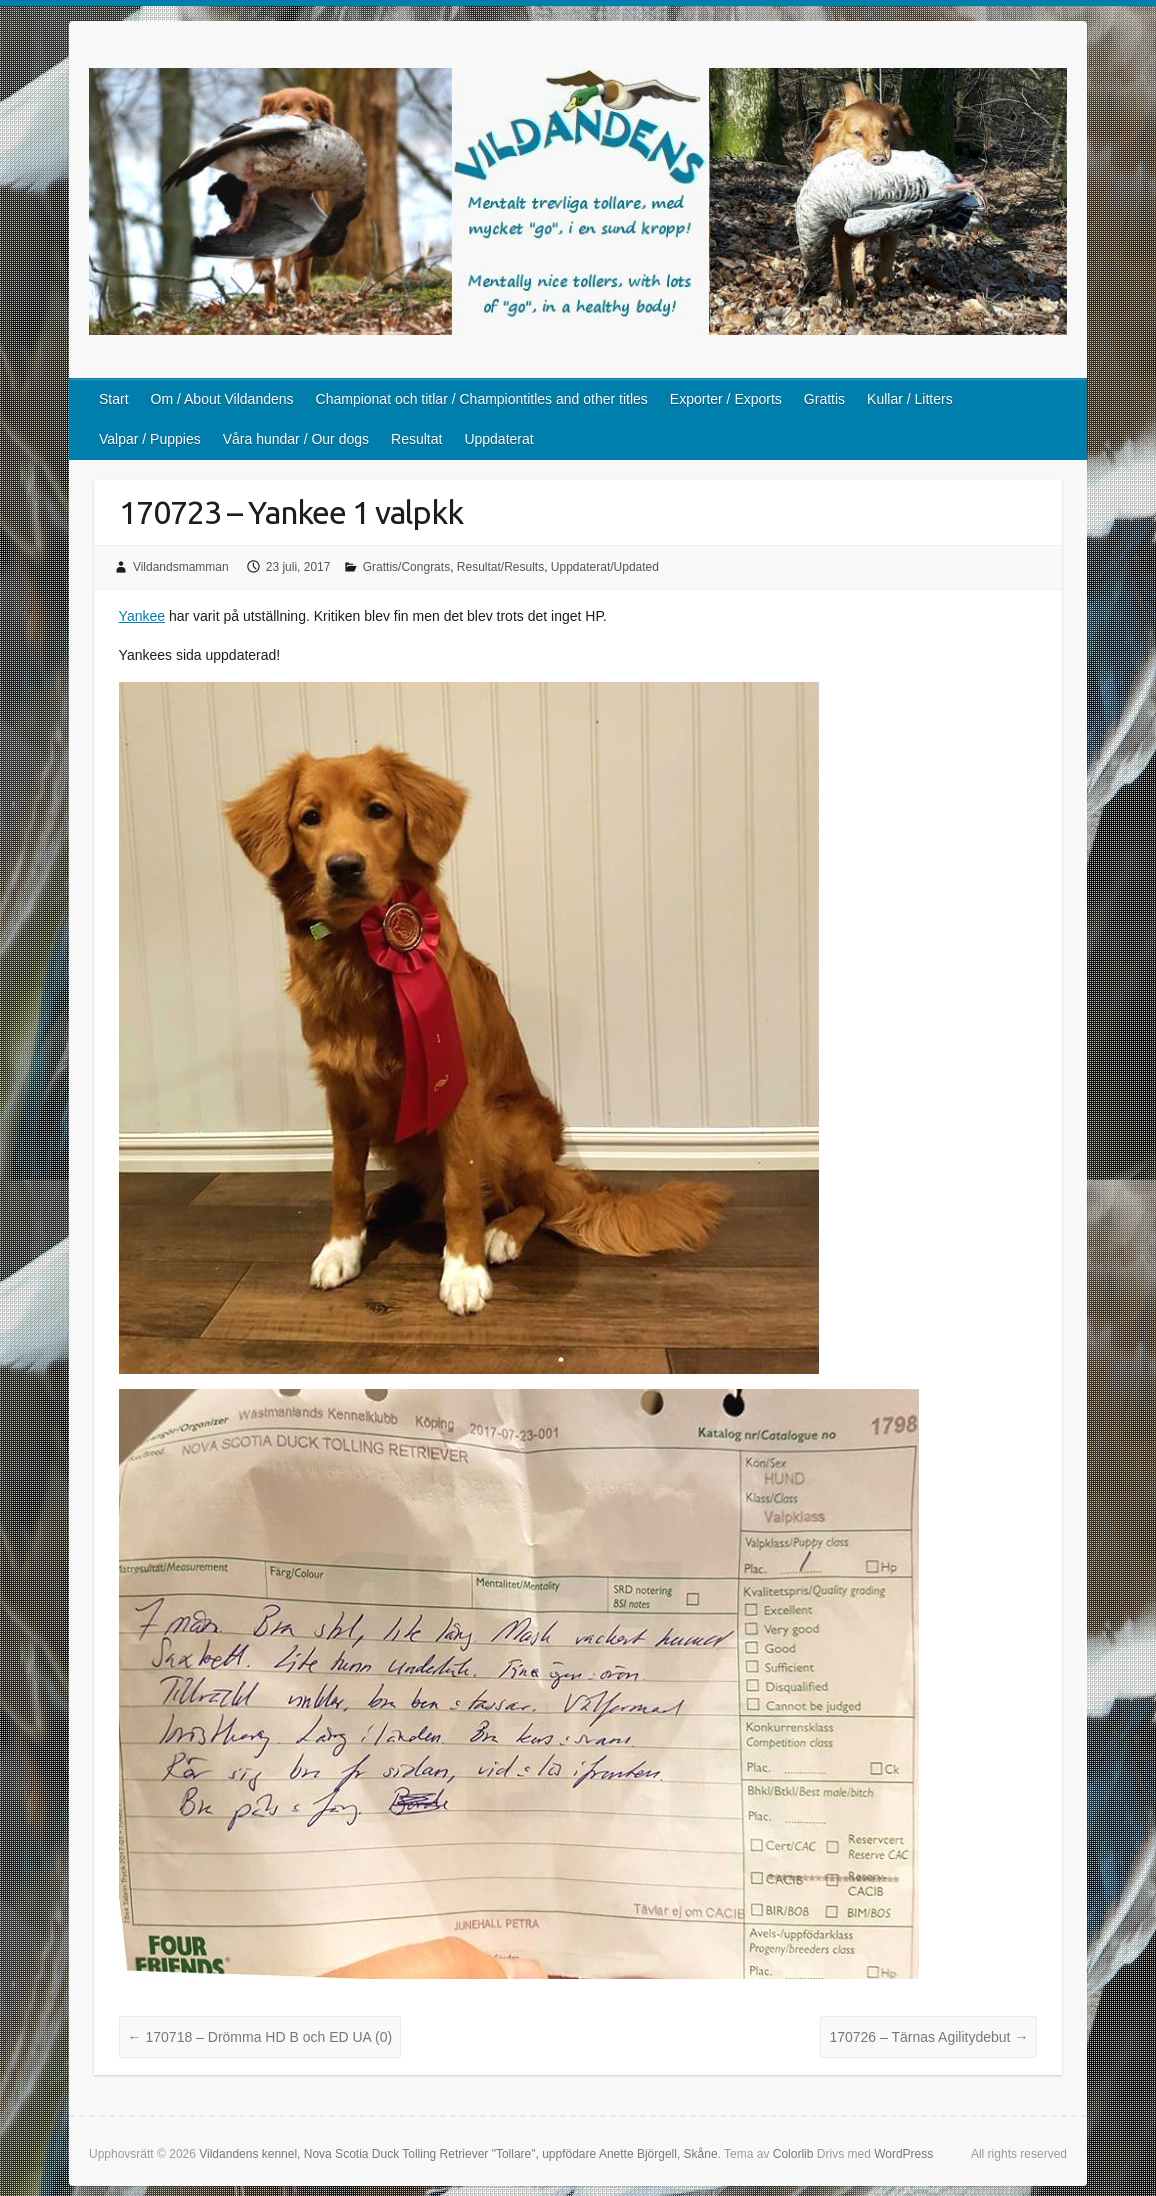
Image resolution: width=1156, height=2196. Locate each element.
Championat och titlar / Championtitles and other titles (482, 399)
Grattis (824, 399)
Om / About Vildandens (222, 399)
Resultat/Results (500, 567)
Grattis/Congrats (406, 567)
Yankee (142, 616)
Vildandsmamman (181, 567)
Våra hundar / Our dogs (296, 439)
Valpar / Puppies (150, 439)
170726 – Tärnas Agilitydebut (928, 2037)
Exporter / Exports (726, 399)
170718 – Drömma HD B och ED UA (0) (260, 2037)
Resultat (416, 439)
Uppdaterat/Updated (605, 567)
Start (114, 399)
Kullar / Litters (910, 399)
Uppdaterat (498, 439)
